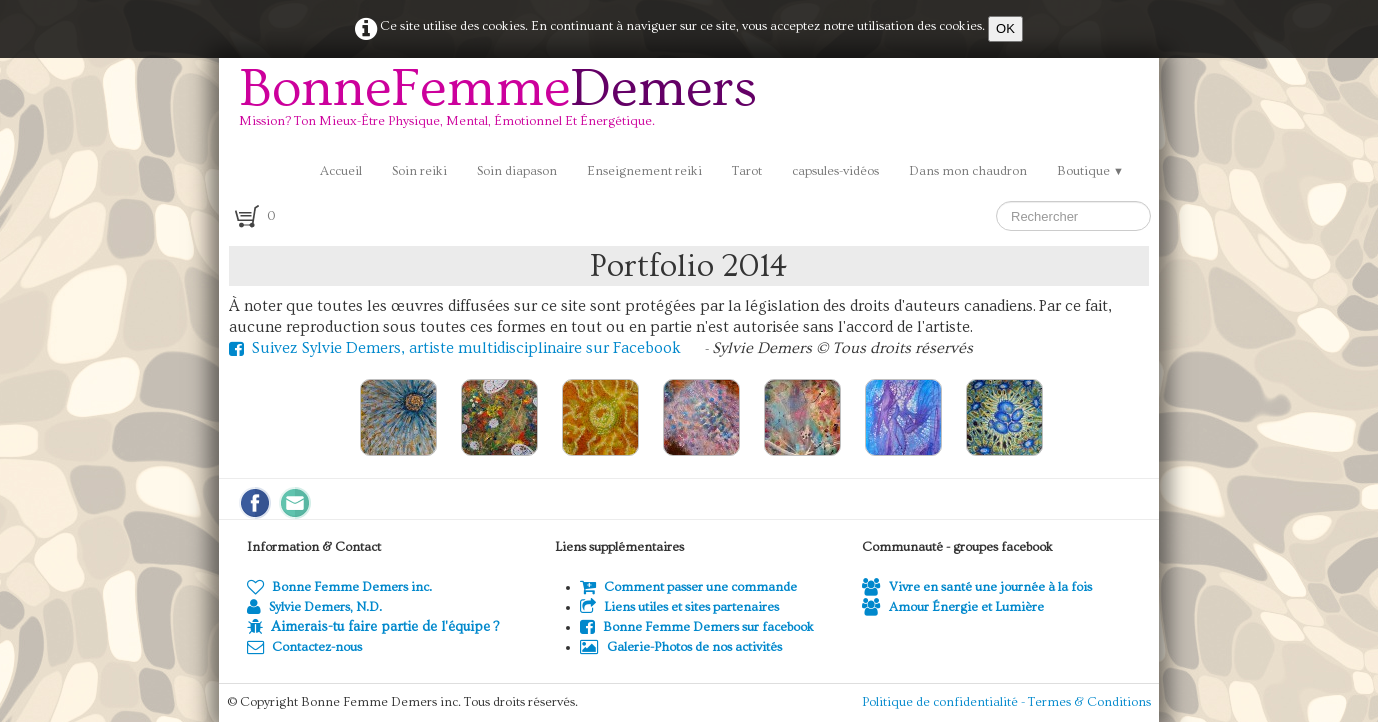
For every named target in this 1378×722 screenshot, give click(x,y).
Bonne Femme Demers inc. (339, 587)
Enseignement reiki (644, 171)
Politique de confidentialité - (945, 702)
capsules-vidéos (835, 171)
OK (1005, 28)
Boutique (1090, 171)
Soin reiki (419, 171)
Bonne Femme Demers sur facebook (697, 627)
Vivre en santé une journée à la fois (977, 587)
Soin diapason (517, 171)
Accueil (341, 171)
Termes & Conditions (1089, 702)
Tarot (747, 171)
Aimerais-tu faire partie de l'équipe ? (385, 627)
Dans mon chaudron (968, 171)
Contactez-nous (304, 647)
